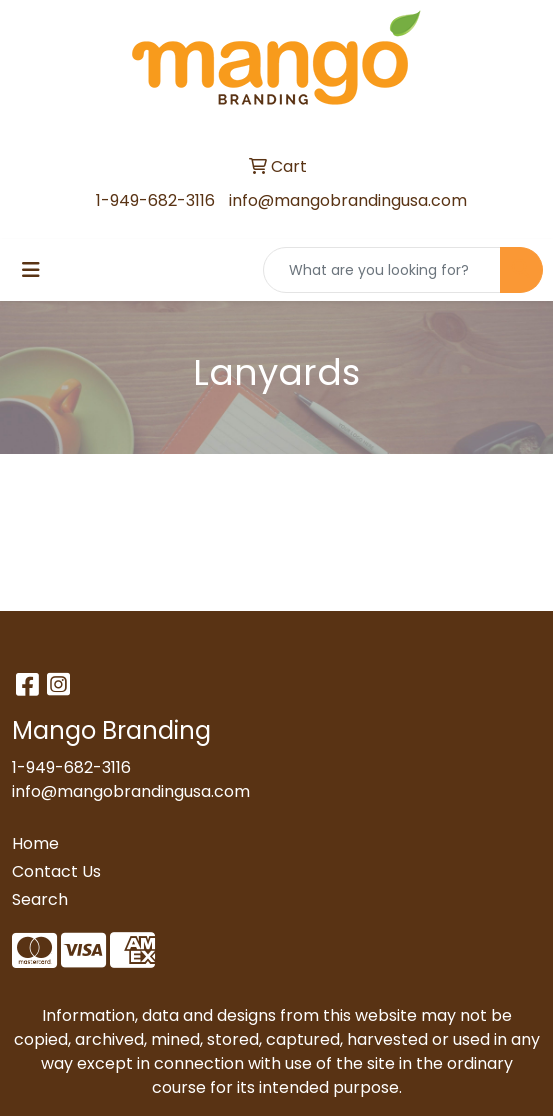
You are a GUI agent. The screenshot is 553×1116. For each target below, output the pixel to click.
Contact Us (56, 871)
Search (40, 899)
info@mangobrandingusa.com (348, 200)
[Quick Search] (382, 270)
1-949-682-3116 (155, 200)
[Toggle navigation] (31, 270)
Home (35, 843)
